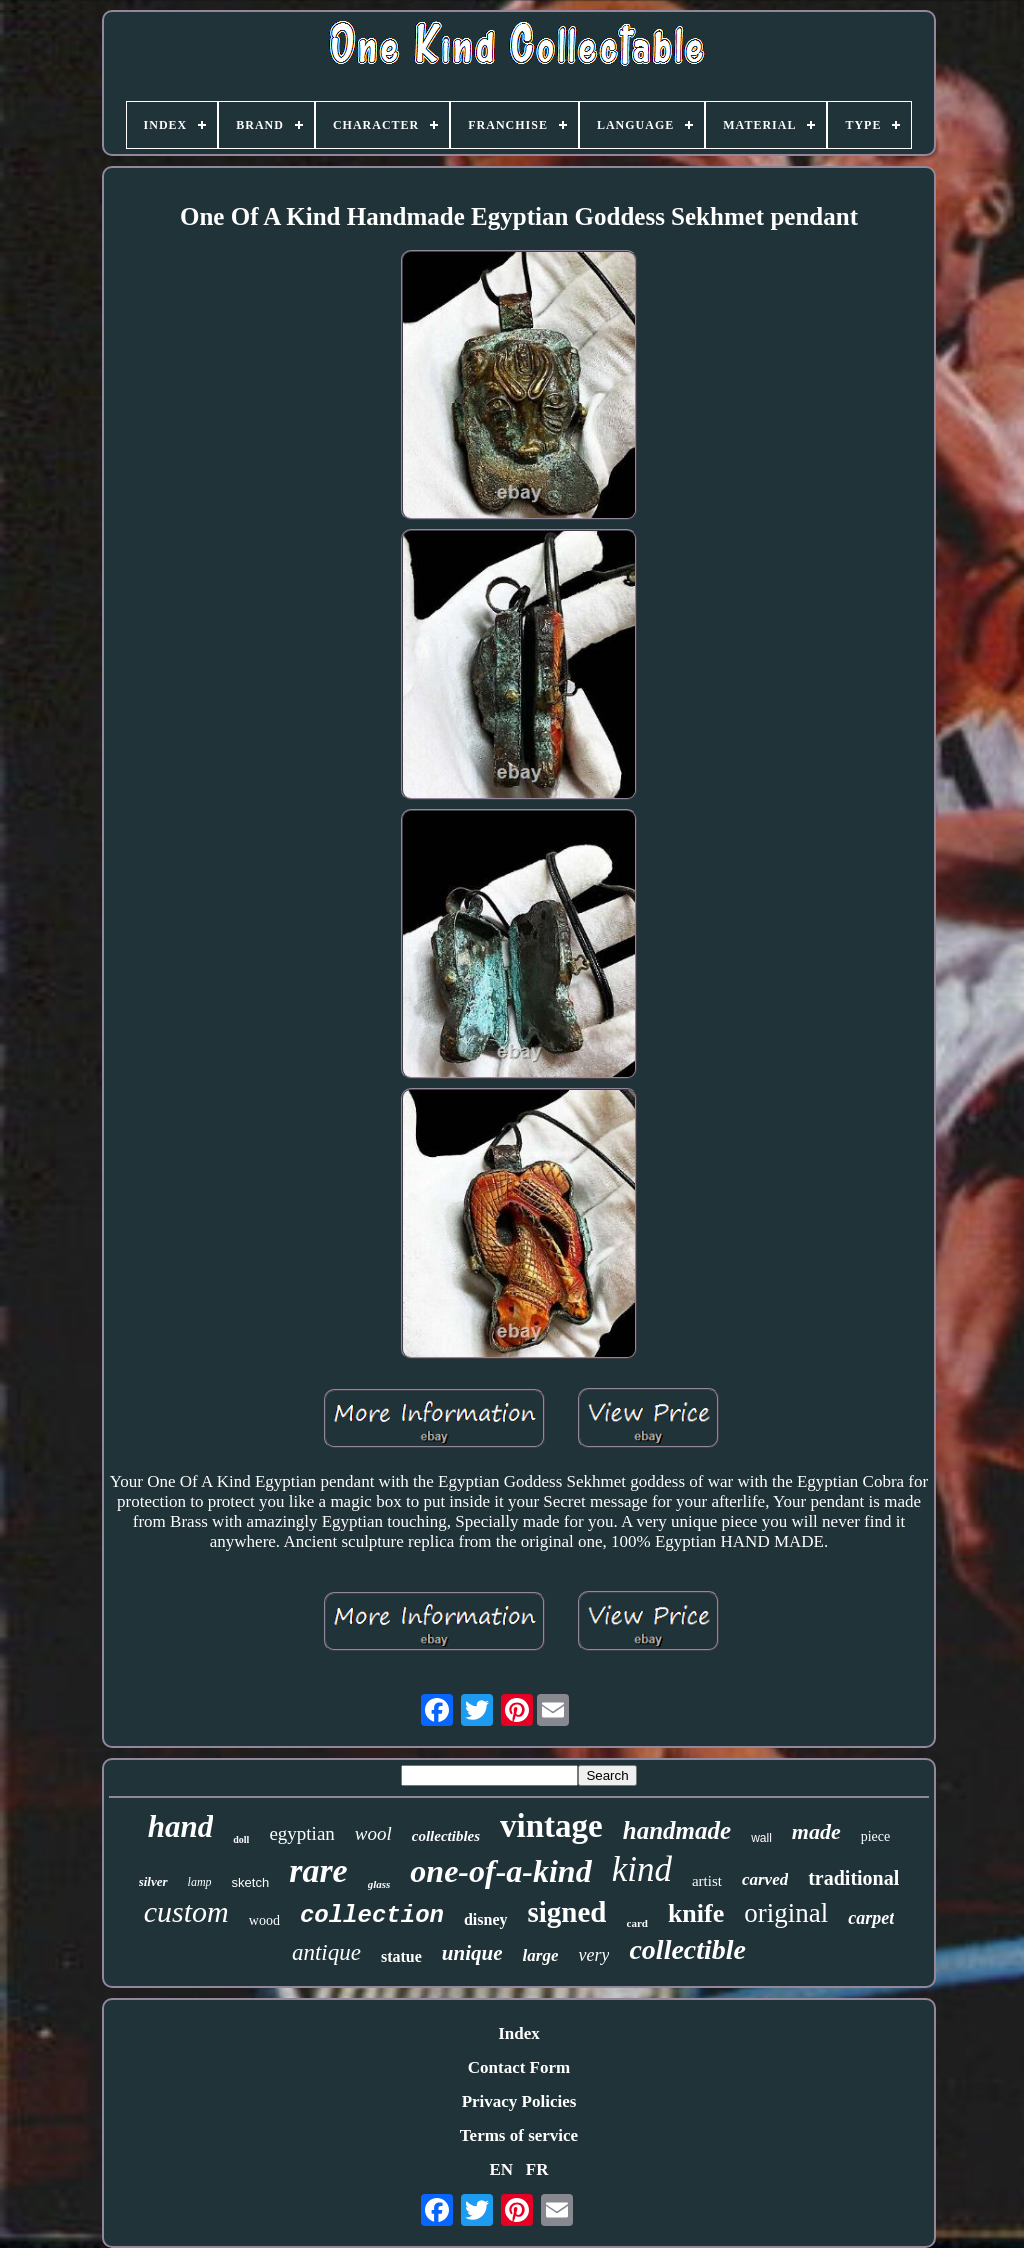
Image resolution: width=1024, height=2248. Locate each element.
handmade (677, 1830)
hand (180, 1826)
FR (537, 2169)
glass (379, 1884)
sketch (251, 1882)
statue (401, 1956)
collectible (687, 1949)
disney (486, 1919)
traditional (853, 1878)
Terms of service (519, 2135)
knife (696, 1913)
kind (642, 1869)
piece (876, 1836)
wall (761, 1838)
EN (501, 2169)
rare (318, 1870)
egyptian (301, 1833)
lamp (200, 1882)
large (541, 1955)
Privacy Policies (519, 2101)
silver (153, 1881)
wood (264, 1920)
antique (326, 1952)
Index (519, 2033)
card (637, 1923)
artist (707, 1881)
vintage (551, 1826)
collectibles (446, 1836)
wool (373, 1833)
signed (567, 1912)
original (786, 1913)
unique (472, 1953)
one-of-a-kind (500, 1871)
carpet (871, 1918)
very (593, 1955)
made (816, 1831)
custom (186, 1911)
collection (372, 1915)
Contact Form (519, 2067)
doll (241, 1839)
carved (765, 1879)
